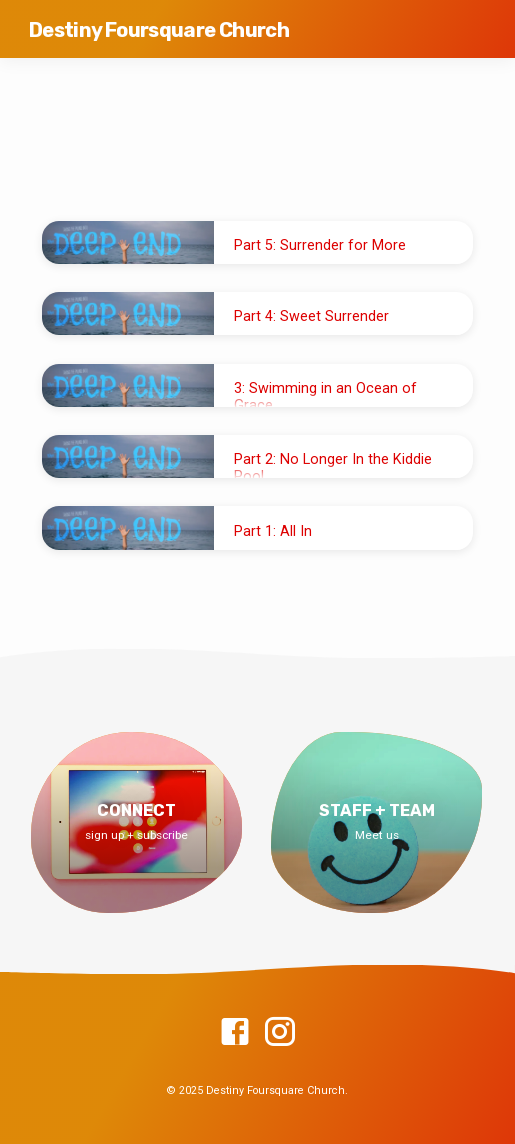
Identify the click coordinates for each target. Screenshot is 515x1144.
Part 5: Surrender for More (320, 245)
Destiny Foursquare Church (159, 30)
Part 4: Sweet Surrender (311, 316)
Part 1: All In (273, 531)
